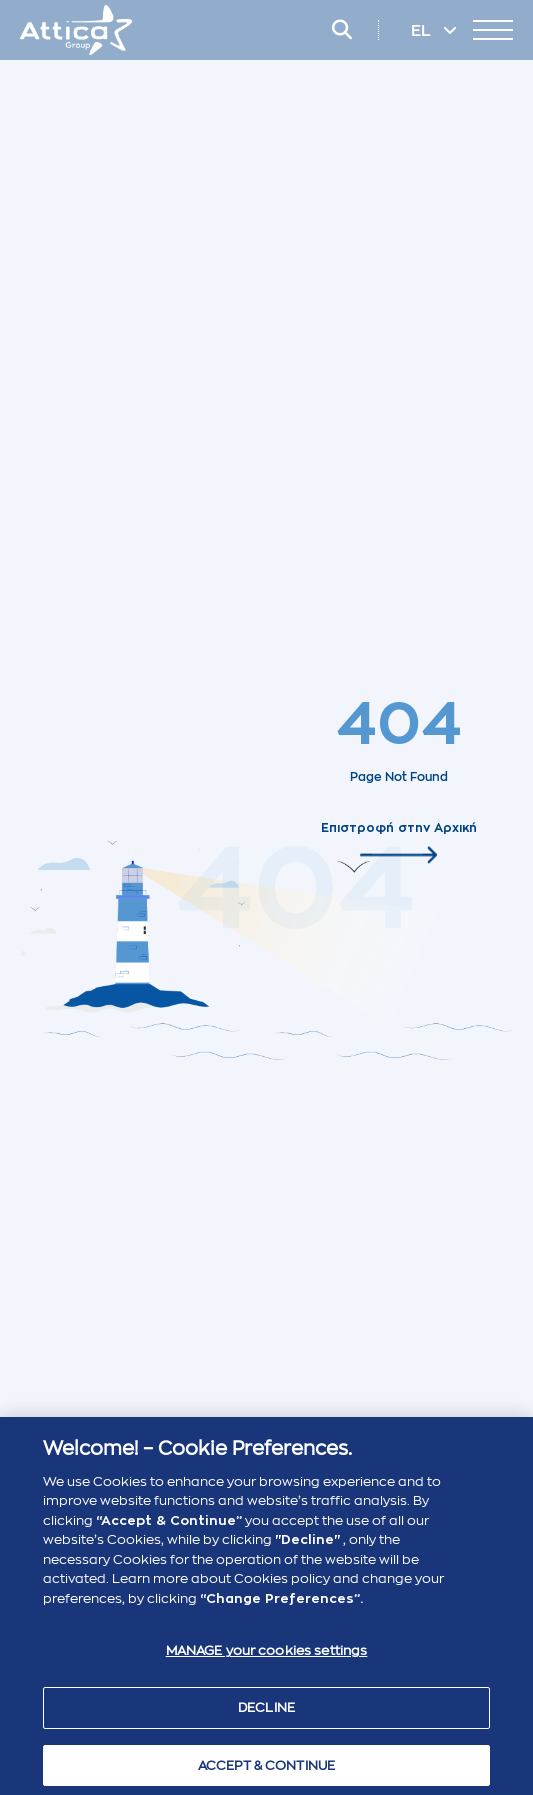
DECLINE (266, 1711)
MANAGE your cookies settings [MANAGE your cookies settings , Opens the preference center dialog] (267, 1655)
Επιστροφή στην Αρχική (399, 827)
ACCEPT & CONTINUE (266, 1769)
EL (423, 31)
